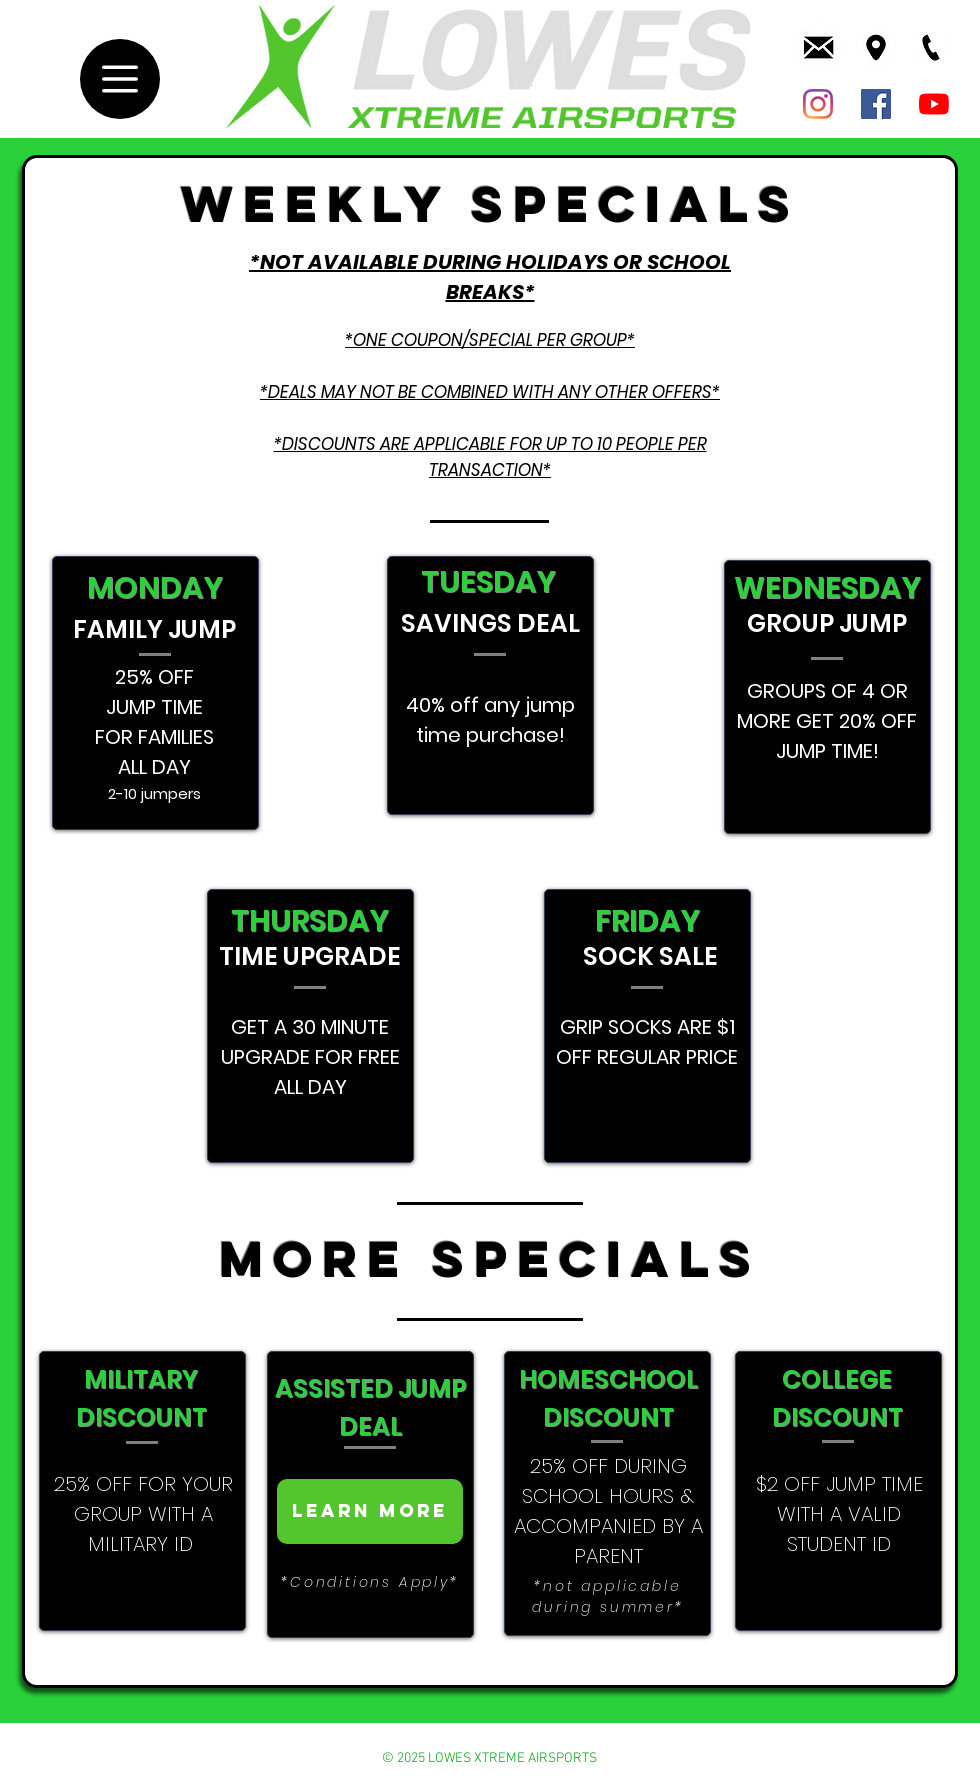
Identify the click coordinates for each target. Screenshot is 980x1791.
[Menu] (120, 79)
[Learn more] (370, 1511)
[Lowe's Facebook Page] (876, 104)
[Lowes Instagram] (818, 104)
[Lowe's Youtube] (934, 104)
